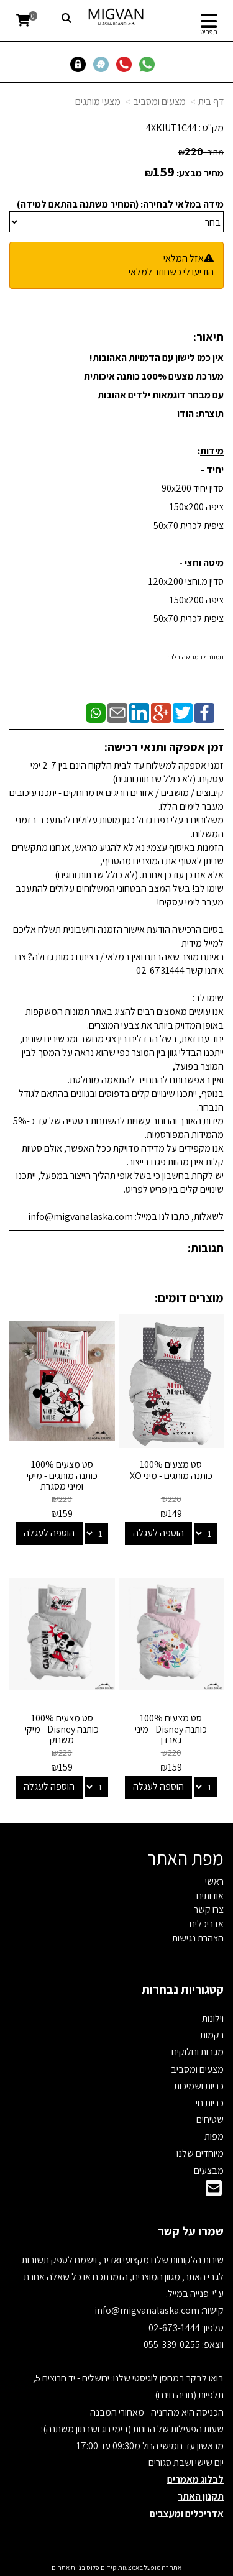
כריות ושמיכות (199, 2085)
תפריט (208, 31)
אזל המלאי (183, 258)
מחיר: (201, 152)
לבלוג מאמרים (195, 2479)
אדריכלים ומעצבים (187, 2513)
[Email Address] (214, 2191)
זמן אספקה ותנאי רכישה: (164, 747)
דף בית (211, 101)
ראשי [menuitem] (214, 1881)
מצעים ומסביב (159, 101)
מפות (214, 2136)
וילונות (213, 2018)
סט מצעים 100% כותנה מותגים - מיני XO (171, 1470)
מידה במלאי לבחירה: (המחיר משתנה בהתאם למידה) (120, 204)
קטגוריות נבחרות (183, 1989)
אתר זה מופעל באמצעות (116, 2567)
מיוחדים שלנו (200, 2153)
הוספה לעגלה (158, 1532)
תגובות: (206, 1248)
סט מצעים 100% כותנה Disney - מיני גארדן (171, 1729)
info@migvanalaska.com (147, 2310)
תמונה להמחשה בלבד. (194, 657)
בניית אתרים (68, 2567)
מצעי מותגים (98, 101)
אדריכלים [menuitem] (207, 1923)
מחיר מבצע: (200, 173)
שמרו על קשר (191, 2231)
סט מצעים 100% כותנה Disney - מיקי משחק (62, 1729)
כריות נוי (210, 2102)
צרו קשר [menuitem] (209, 1909)
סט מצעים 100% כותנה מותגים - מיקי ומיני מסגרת (62, 1475)
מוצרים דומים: (189, 1298)
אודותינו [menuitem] (210, 1895)
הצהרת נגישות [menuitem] (198, 1938)
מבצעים (209, 2170)
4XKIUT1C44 (171, 127)
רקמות (212, 2035)
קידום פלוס (101, 2567)
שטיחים (210, 2119)
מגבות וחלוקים (197, 2051)
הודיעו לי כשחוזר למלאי (171, 271)
